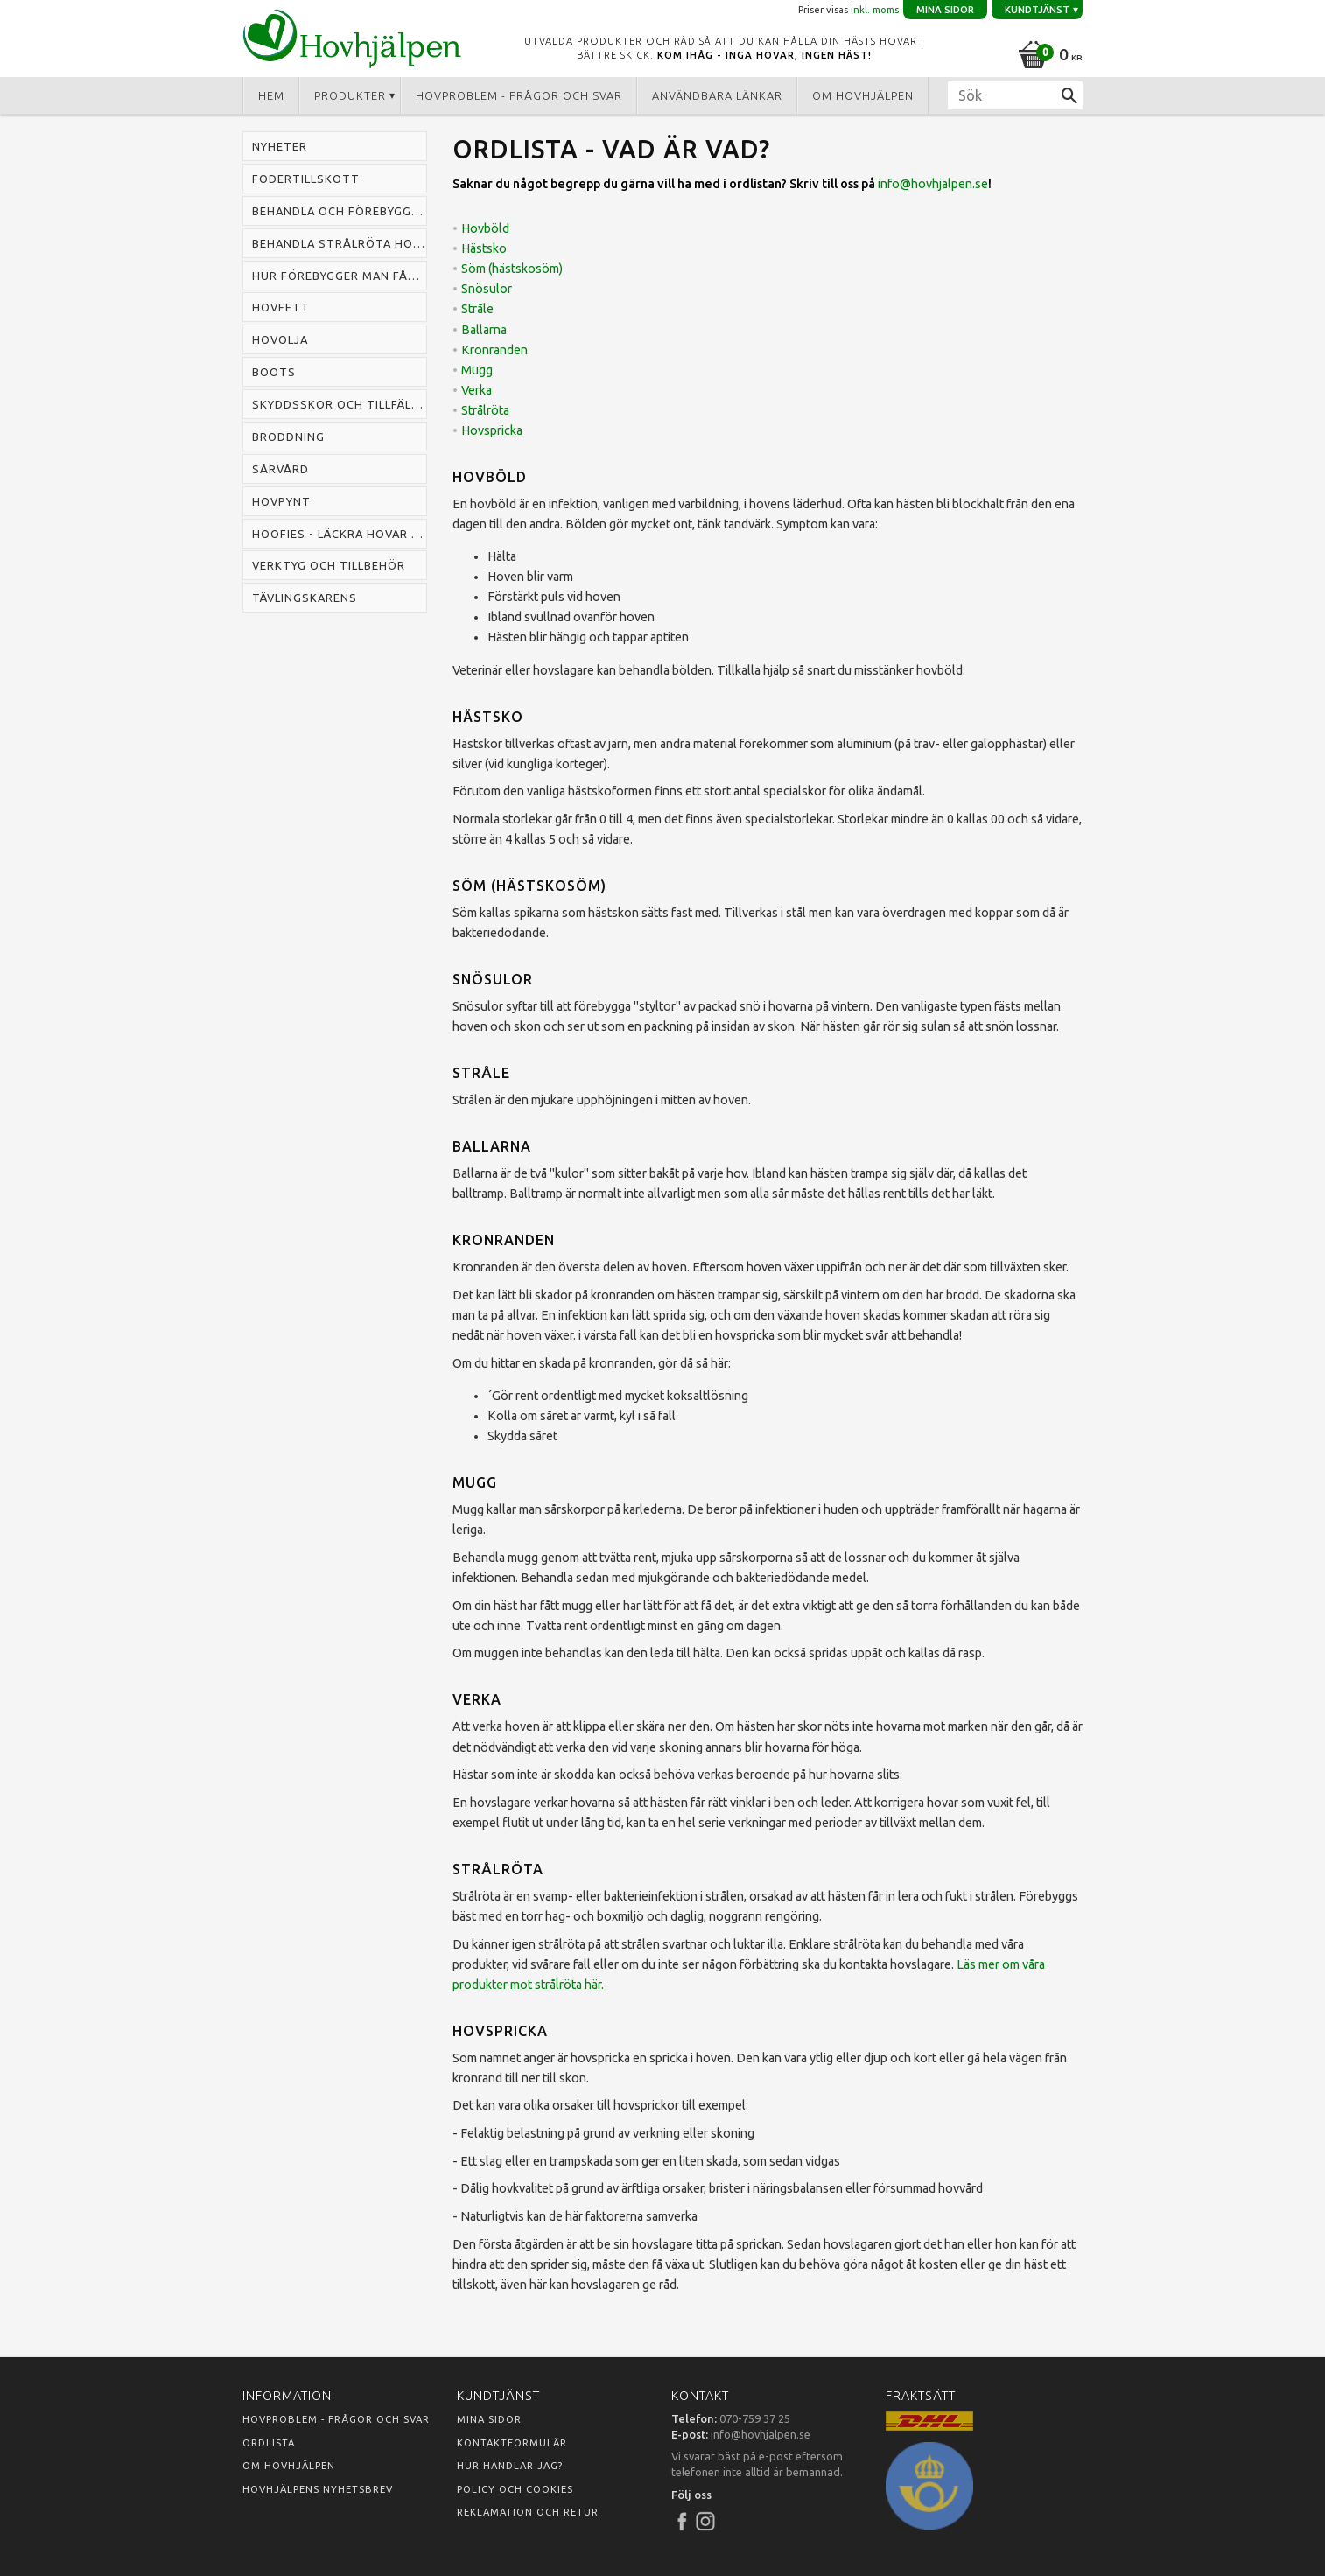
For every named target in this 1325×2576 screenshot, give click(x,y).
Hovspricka (491, 431)
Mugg (477, 370)
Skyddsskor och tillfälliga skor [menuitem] (339, 404)
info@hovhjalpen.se (933, 184)
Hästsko (484, 249)
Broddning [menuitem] (288, 436)
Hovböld (485, 228)
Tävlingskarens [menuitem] (304, 598)
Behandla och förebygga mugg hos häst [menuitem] (339, 211)
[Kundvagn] (1047, 51)
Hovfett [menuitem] (281, 307)
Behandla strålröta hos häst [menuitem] (339, 243)
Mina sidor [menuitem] (945, 9)
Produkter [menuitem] (350, 95)
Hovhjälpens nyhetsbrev (317, 2489)
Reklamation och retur (528, 2512)
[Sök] (1069, 95)
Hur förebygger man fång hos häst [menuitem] (339, 276)
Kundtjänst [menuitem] (1037, 9)
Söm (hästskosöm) (512, 269)
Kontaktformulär (512, 2443)
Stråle (477, 309)
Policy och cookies (515, 2489)
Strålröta (485, 410)
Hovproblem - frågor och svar (336, 2419)
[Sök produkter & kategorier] (1015, 95)
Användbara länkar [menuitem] (717, 95)
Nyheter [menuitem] (279, 146)
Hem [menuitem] (271, 95)
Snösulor (486, 289)
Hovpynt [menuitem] (281, 501)
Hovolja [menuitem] (280, 339)
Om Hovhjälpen (288, 2465)
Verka (476, 390)
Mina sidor (489, 2419)
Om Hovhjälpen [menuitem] (863, 95)
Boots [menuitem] (274, 372)
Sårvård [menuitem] (280, 469)
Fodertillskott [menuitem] (306, 178)
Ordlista (268, 2443)
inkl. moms (875, 9)
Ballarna (484, 330)
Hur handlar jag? (510, 2465)
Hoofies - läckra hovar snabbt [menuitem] (339, 534)
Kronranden (494, 350)
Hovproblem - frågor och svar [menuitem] (519, 95)
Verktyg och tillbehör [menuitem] (328, 565)
